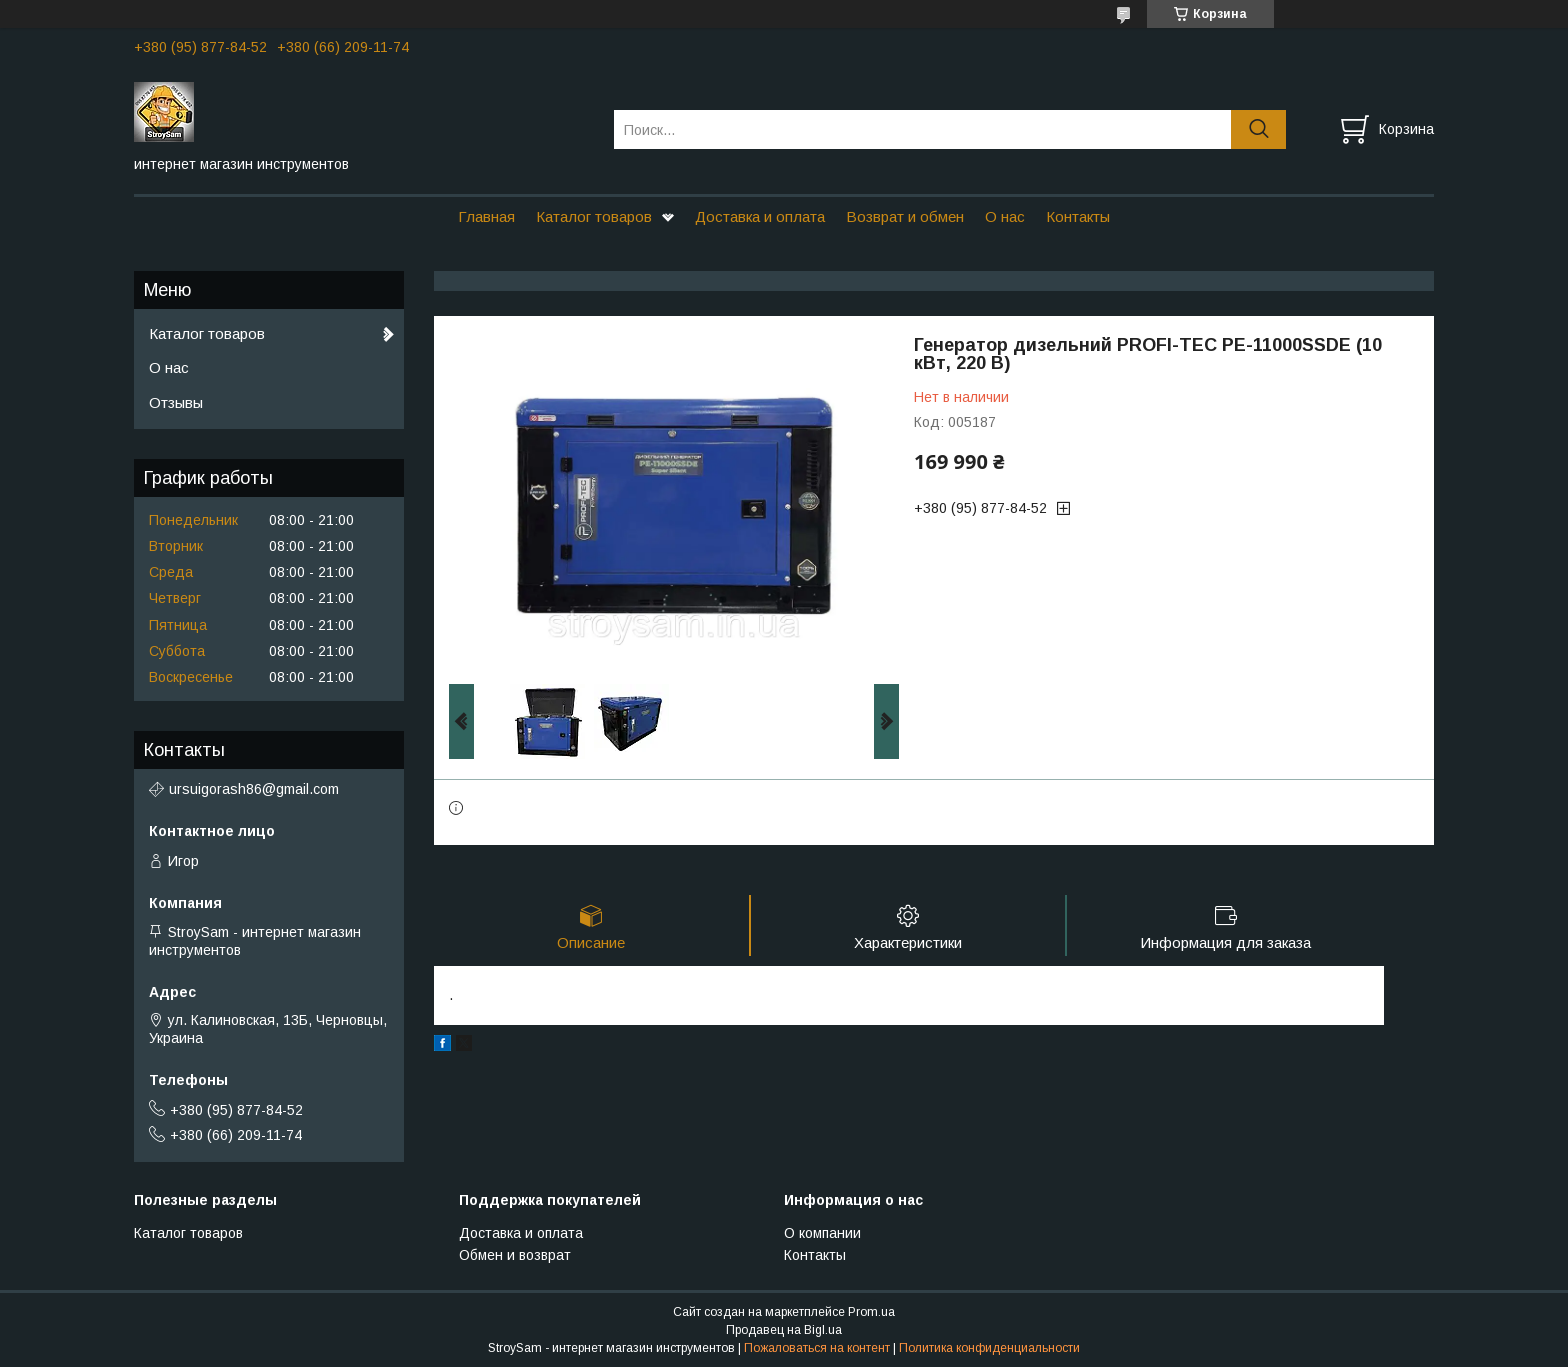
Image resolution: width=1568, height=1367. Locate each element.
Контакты (1078, 216)
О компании (822, 1233)
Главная (486, 216)
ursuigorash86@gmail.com (254, 789)
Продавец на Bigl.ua (784, 1330)
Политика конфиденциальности (989, 1348)
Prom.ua (871, 1312)
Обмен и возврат (515, 1255)
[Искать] (1258, 129)
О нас (1005, 216)
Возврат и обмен (905, 216)
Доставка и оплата (760, 216)
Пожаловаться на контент (817, 1348)
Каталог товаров (594, 216)
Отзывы (176, 402)
